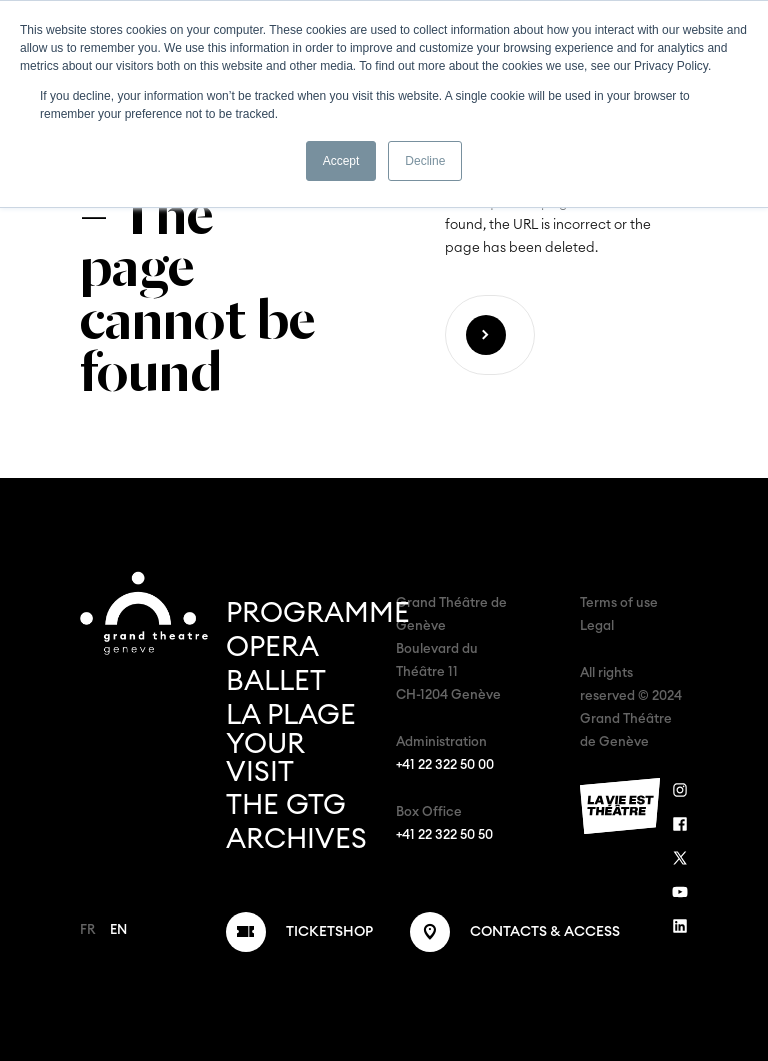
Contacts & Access (545, 932)
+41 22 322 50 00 (445, 765)
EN (118, 930)
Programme (318, 613)
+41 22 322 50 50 (444, 835)
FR (87, 930)
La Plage (291, 715)
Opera (272, 647)
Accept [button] (341, 161)
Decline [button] (425, 161)
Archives (296, 839)
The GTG (286, 805)
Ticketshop (329, 932)
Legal (597, 626)
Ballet (276, 681)
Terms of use (619, 603)
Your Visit (265, 758)
